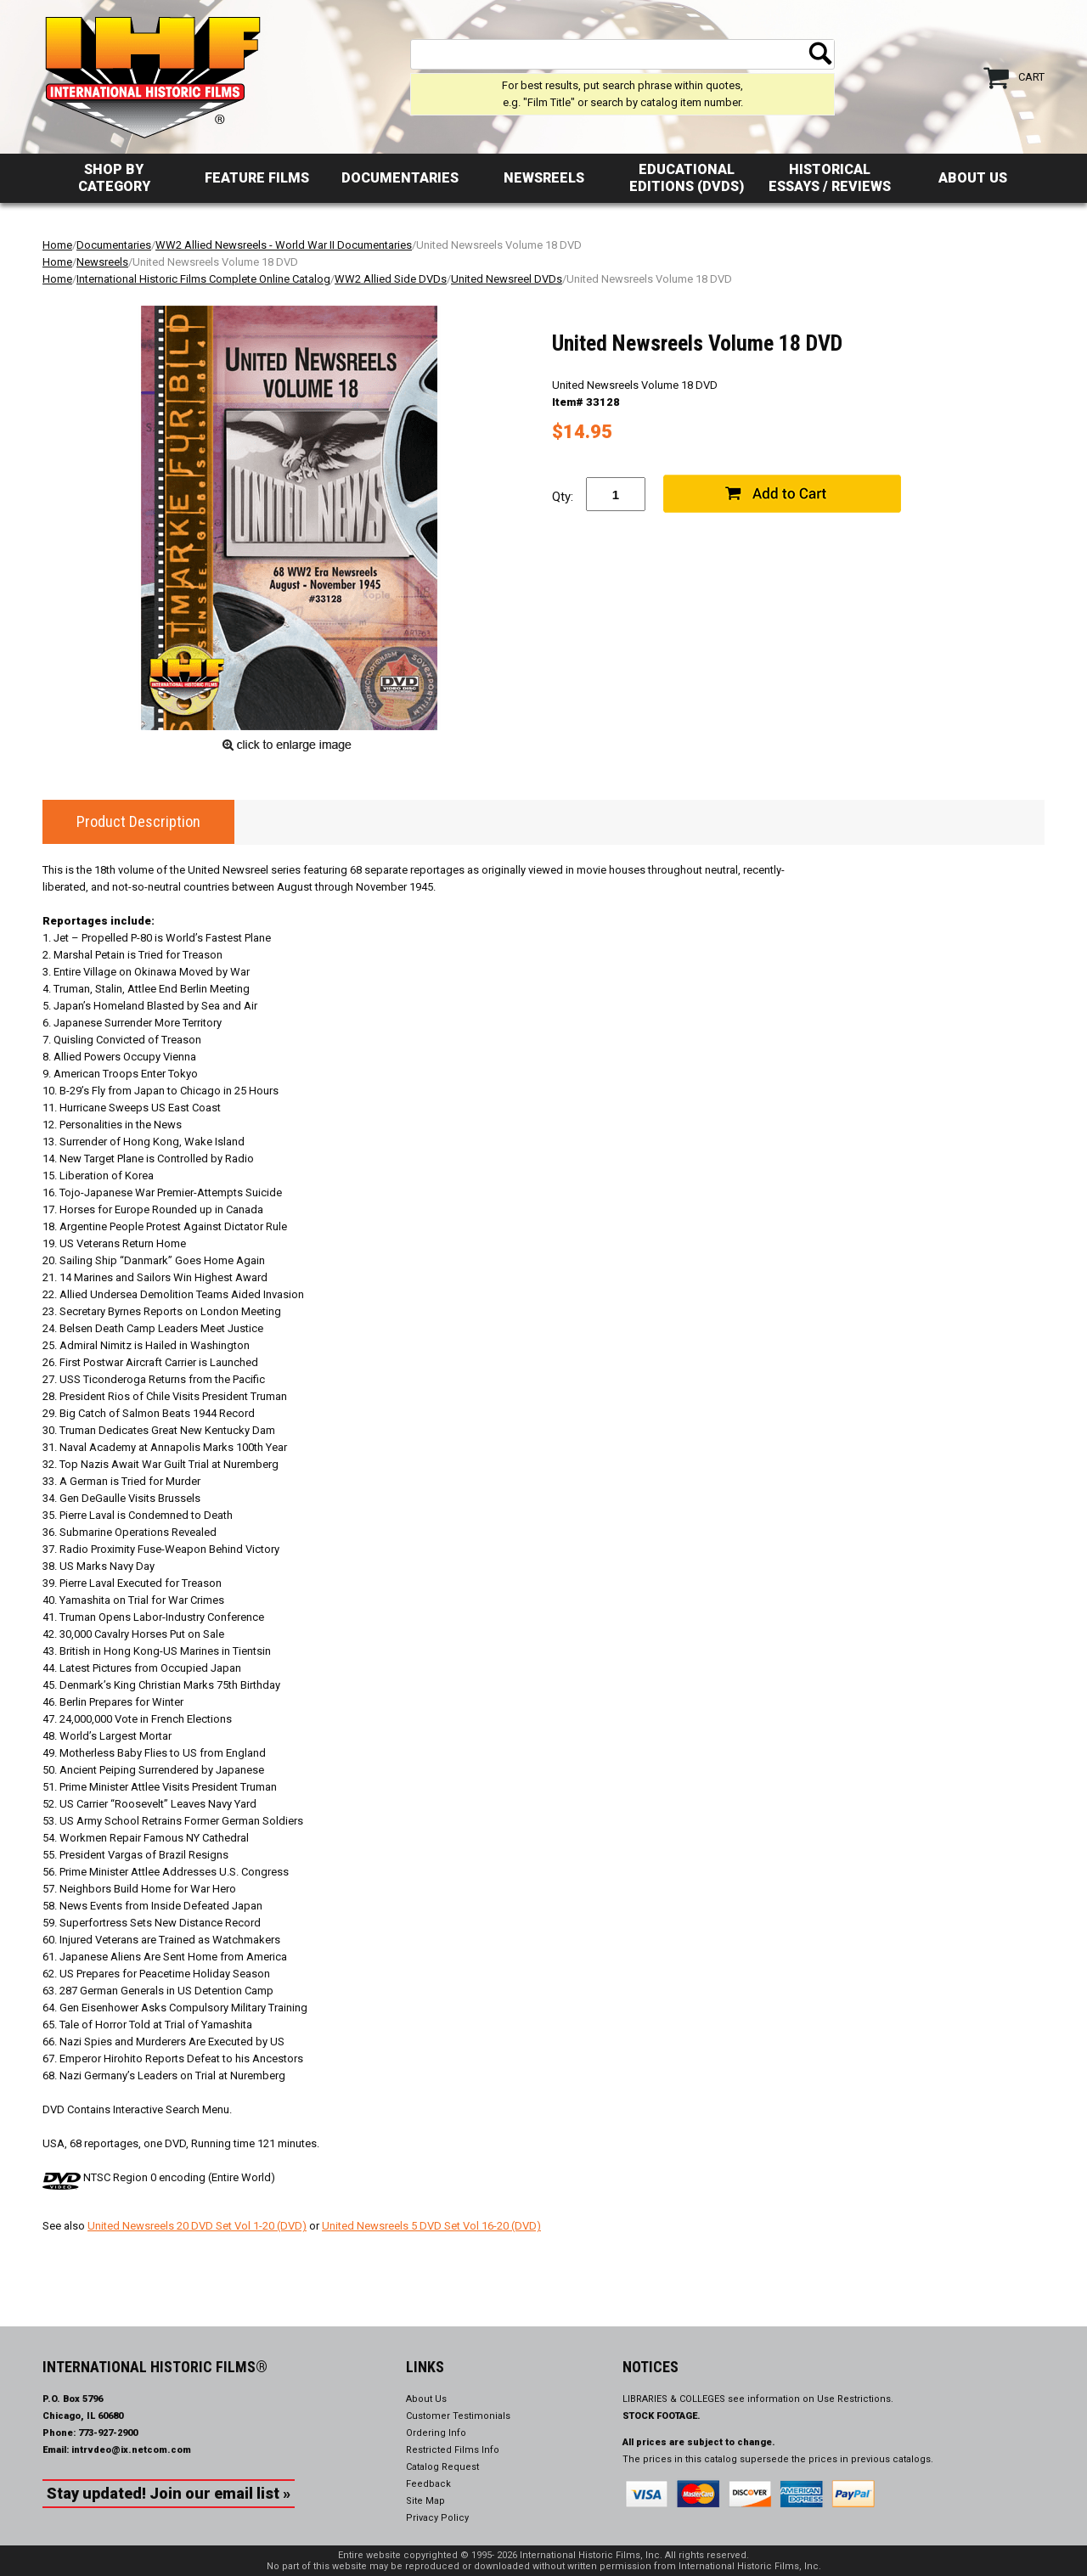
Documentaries (400, 178)
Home (57, 245)
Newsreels (544, 178)
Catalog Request (442, 2466)
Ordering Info (436, 2432)
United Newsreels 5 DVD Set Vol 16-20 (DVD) (431, 2225)
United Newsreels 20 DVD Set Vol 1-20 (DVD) (197, 2225)
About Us (972, 178)
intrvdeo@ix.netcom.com (131, 2449)
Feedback (428, 2483)
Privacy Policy (437, 2517)
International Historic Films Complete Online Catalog (203, 279)
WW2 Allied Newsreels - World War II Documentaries (283, 245)
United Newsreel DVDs (506, 279)
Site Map (425, 2500)
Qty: (562, 496)
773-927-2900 (108, 2432)
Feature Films (257, 178)
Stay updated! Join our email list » (168, 2493)
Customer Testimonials (458, 2415)
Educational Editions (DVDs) (686, 177)
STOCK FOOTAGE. (661, 2415)
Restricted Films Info (452, 2449)
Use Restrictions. (855, 2398)
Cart (1031, 76)
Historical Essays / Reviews (830, 177)
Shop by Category (114, 177)
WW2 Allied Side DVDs (391, 279)
